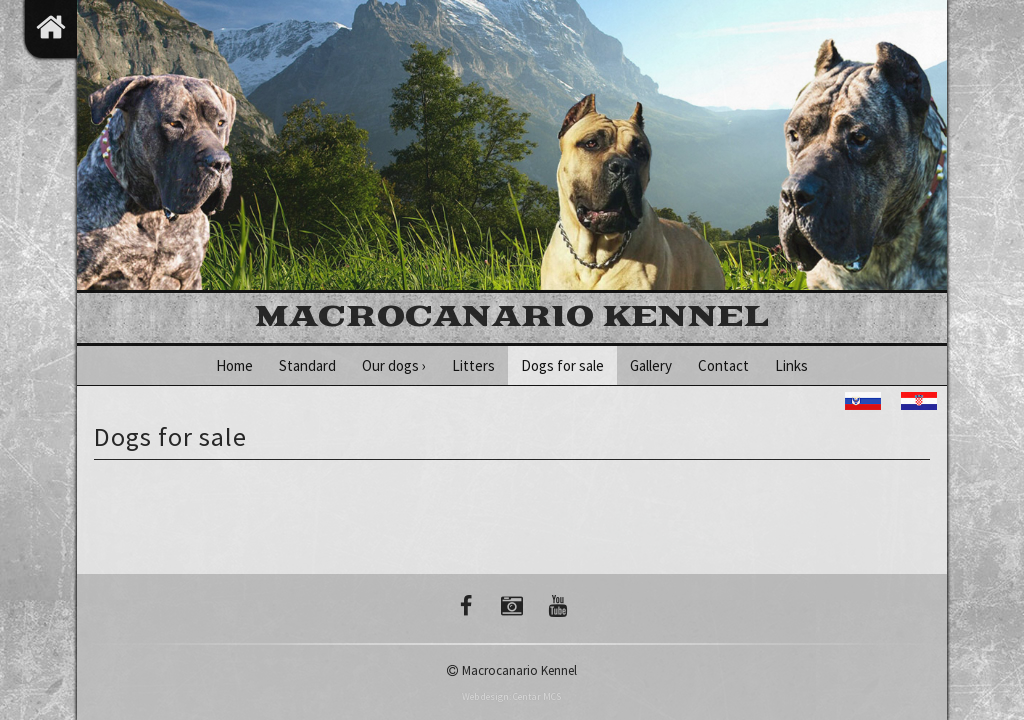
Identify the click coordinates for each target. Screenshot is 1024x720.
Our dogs (394, 365)
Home (234, 365)
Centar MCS (537, 696)
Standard (307, 365)
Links (791, 365)
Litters (473, 365)
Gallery (651, 365)
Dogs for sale (562, 365)
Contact (723, 365)
